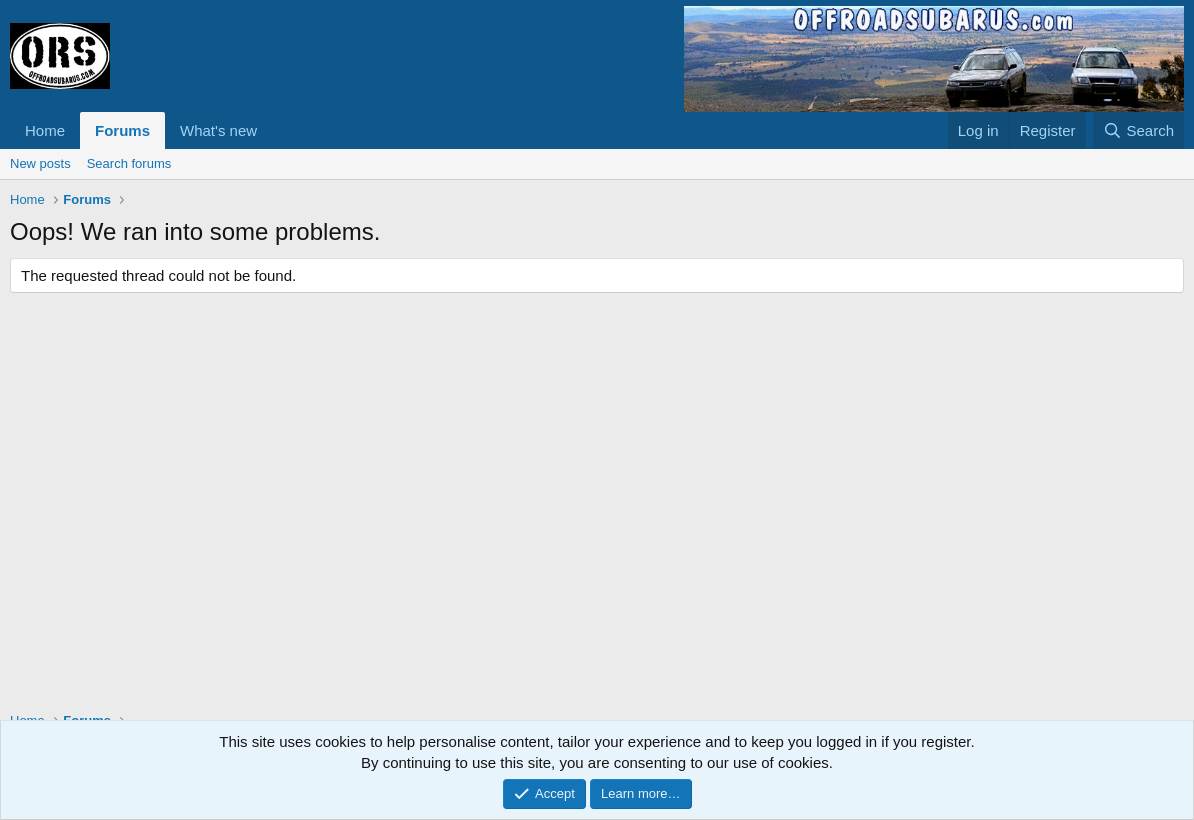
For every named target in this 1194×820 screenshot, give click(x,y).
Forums (122, 130)
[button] (273, 130)
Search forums (129, 163)
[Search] (1138, 130)
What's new (218, 130)
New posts (40, 163)
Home (45, 130)
